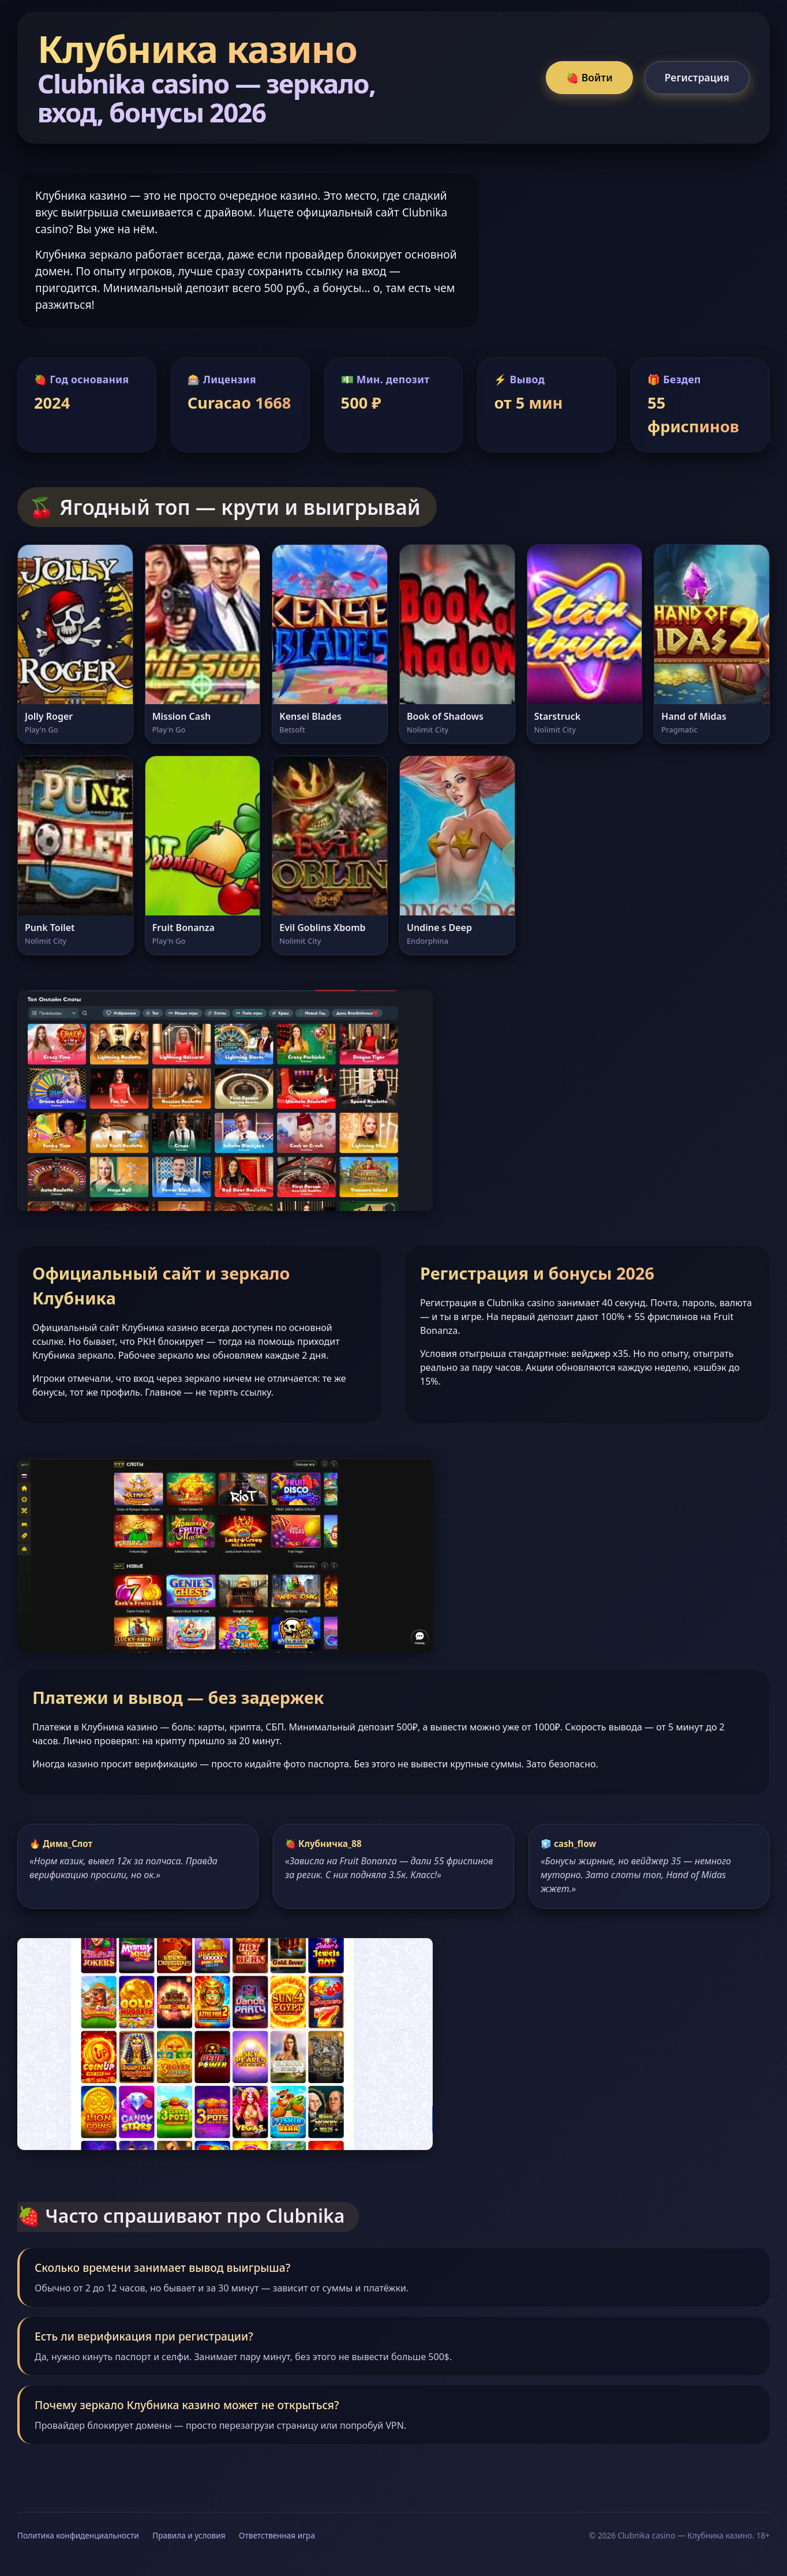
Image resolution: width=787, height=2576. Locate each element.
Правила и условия (188, 2535)
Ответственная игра (277, 2535)
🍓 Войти (589, 77)
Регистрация (697, 77)
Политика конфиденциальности (78, 2535)
